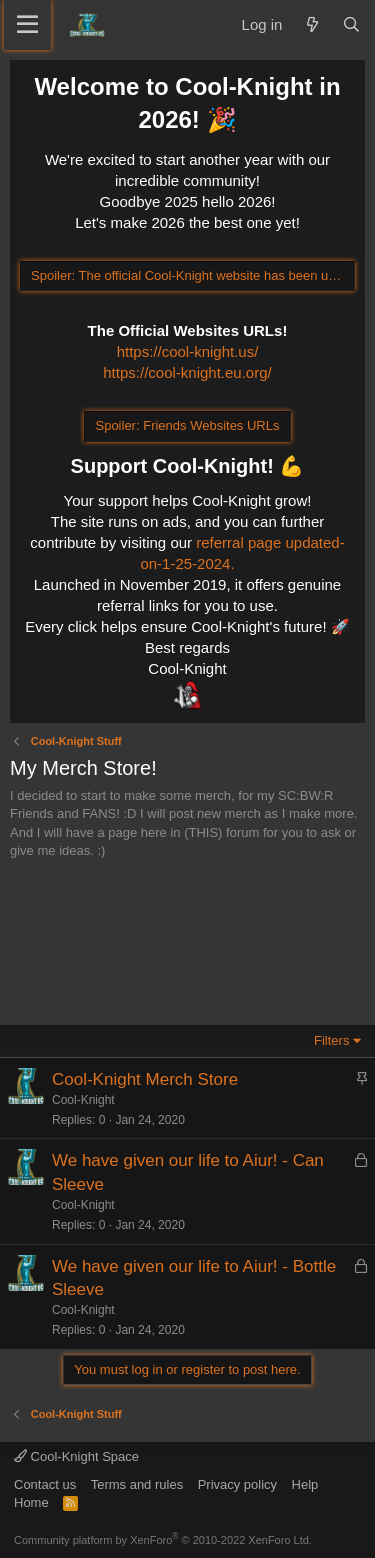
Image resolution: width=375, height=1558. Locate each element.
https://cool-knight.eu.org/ (187, 372)
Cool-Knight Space (76, 1456)
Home (31, 1502)
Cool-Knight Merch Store (145, 1079)
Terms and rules (137, 1484)
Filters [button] (331, 1040)
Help (305, 1484)
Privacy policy (237, 1484)
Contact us (45, 1484)
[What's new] (311, 24)
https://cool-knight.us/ (188, 351)
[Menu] (27, 25)
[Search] (351, 24)
